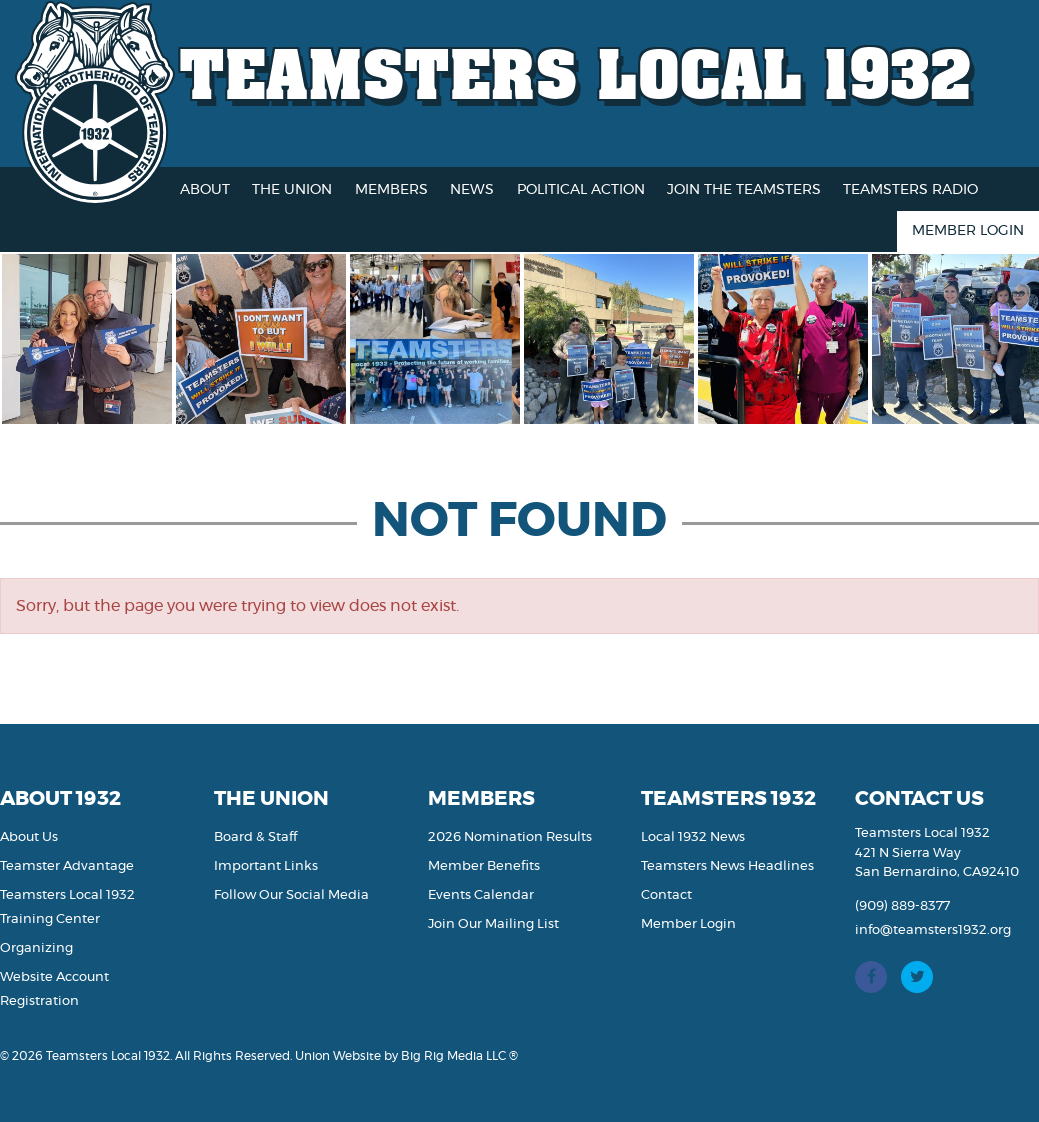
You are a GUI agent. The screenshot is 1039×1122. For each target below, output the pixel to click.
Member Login (968, 231)
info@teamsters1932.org (933, 930)
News (472, 190)
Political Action (581, 190)
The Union (292, 190)
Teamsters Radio (910, 190)
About (205, 190)
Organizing (36, 948)
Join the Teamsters (744, 190)
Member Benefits (484, 866)
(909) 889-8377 (902, 906)
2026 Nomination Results (510, 837)
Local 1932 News (693, 837)
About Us (29, 837)
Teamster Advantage (67, 866)
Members (391, 190)
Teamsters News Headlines (727, 866)
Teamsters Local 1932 (576, 73)
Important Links (266, 866)
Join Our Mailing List (493, 924)
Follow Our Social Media (291, 895)
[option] (102, 339)
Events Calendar (481, 895)
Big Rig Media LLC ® (459, 1056)
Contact (666, 895)
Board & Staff (255, 837)
